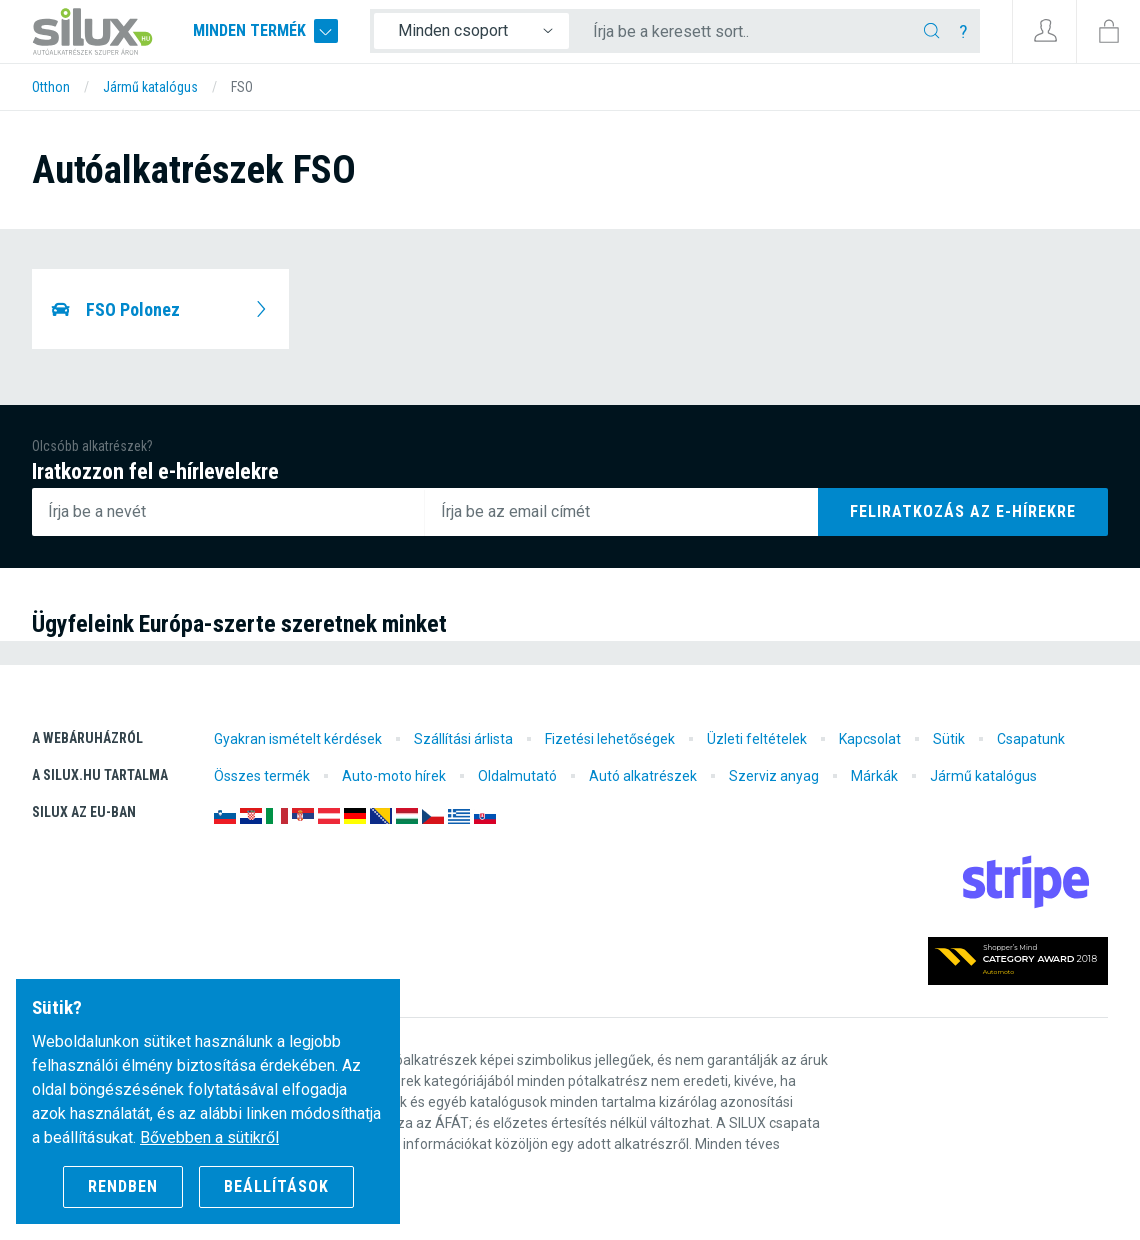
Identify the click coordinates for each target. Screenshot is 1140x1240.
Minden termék (268, 32)
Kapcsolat (870, 739)
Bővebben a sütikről (209, 1137)
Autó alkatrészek (643, 776)
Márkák (874, 776)
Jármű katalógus (983, 776)
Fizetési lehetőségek (610, 739)
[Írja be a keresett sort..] (752, 32)
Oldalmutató (517, 776)
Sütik (949, 739)
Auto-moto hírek (394, 776)
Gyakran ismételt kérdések (298, 739)
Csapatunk (1031, 739)
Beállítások (276, 1186)
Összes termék (262, 776)
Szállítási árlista (463, 739)
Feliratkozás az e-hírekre (963, 511)
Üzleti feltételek (757, 739)
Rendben (123, 1186)
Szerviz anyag (774, 776)
